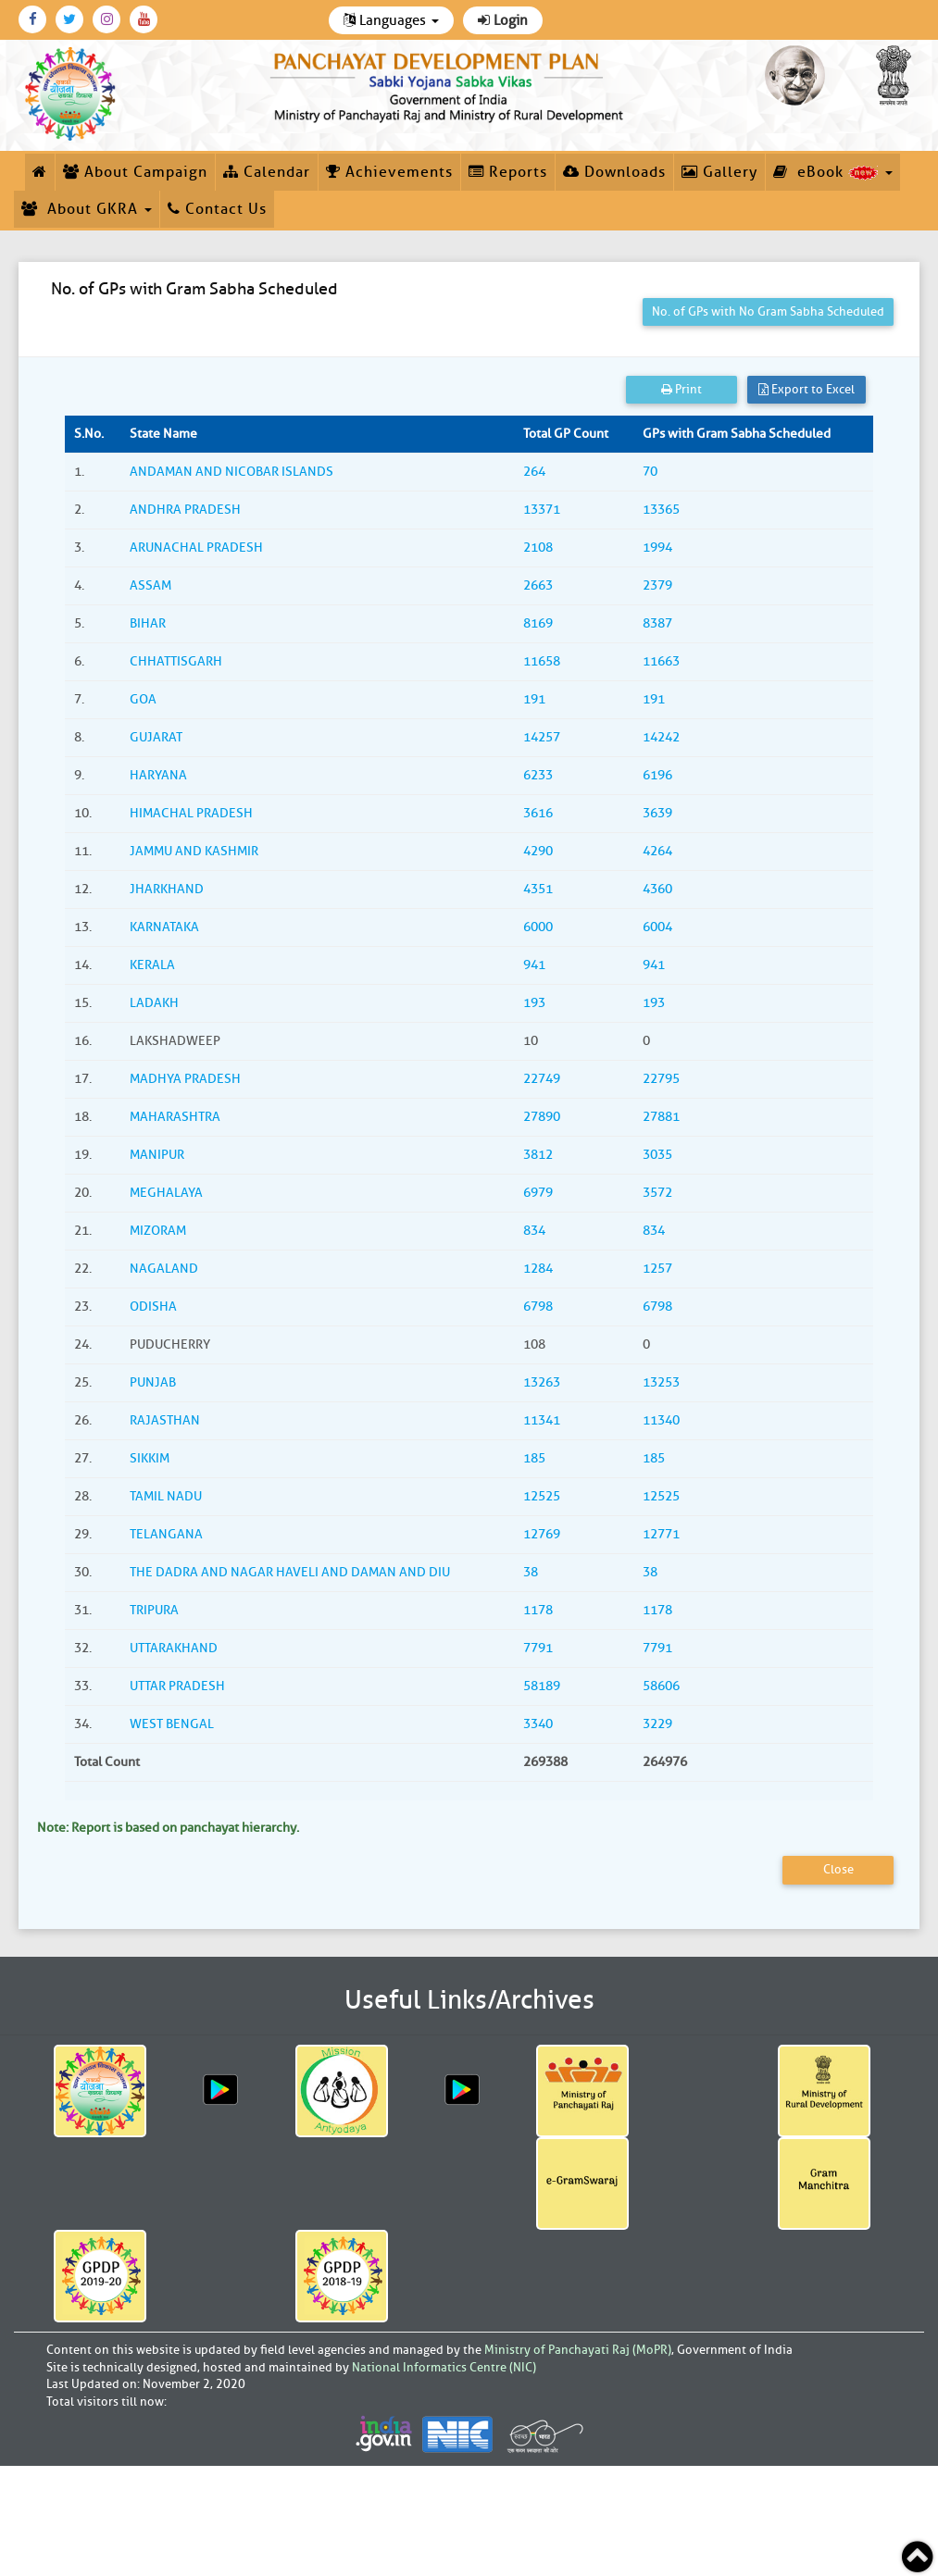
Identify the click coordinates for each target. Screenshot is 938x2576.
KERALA (152, 965)
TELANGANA (166, 1534)
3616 (538, 813)
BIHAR (148, 623)
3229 (657, 1724)
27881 (661, 1117)
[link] (449, 84)
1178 (538, 1610)
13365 (661, 509)
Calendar (266, 172)
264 (534, 471)
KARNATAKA (164, 927)
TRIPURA (154, 1610)
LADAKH (154, 1003)
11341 (541, 1420)
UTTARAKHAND (174, 1648)
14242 (661, 737)
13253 (661, 1382)
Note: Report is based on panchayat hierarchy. (168, 1828)
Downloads (614, 172)
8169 (538, 623)
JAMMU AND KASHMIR (194, 851)
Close (838, 1869)
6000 (538, 927)
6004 (657, 927)
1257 (657, 1268)
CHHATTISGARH (176, 661)
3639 (657, 813)
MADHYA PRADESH (185, 1079)
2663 (538, 585)
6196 (657, 775)
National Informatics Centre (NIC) (444, 2367)
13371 (541, 509)
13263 (541, 1382)
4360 (657, 889)
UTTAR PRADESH (177, 1686)
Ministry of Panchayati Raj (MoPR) (577, 2350)
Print (681, 389)
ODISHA (153, 1306)
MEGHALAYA (166, 1193)
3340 (538, 1724)
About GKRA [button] (86, 209)
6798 (538, 1306)
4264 (657, 851)
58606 (661, 1686)
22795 (661, 1079)
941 (534, 965)
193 (534, 1003)
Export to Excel (806, 389)
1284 (538, 1268)
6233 (538, 775)
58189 (541, 1686)
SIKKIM (149, 1458)
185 (534, 1458)
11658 (541, 661)
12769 (541, 1534)
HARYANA (158, 775)
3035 (657, 1155)
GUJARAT (156, 737)
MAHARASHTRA (175, 1117)
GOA (143, 699)
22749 (541, 1079)
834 (534, 1230)
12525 (541, 1496)
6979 (538, 1193)
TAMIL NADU (166, 1496)
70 (650, 471)
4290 (538, 851)
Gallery (719, 172)
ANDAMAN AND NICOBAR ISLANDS (231, 471)
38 (530, 1572)
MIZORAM (158, 1230)
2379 (657, 585)
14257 (541, 737)
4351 (538, 889)
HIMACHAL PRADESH (191, 813)
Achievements (389, 172)
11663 (661, 661)
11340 (661, 1420)
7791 (538, 1648)
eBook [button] (833, 172)
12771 (661, 1534)
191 (534, 699)
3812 (538, 1155)
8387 (657, 623)
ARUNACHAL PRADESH (196, 547)
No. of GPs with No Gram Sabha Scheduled (768, 311)
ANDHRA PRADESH (185, 509)
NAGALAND (164, 1268)
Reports (508, 172)
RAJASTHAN (165, 1420)
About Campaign (135, 172)
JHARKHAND (167, 889)
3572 (657, 1193)
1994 (657, 547)
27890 (541, 1117)
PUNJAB (153, 1382)
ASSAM (150, 585)
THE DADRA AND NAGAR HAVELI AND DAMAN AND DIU (290, 1572)
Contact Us (217, 209)
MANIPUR (157, 1155)
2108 (538, 547)
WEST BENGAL (172, 1724)
